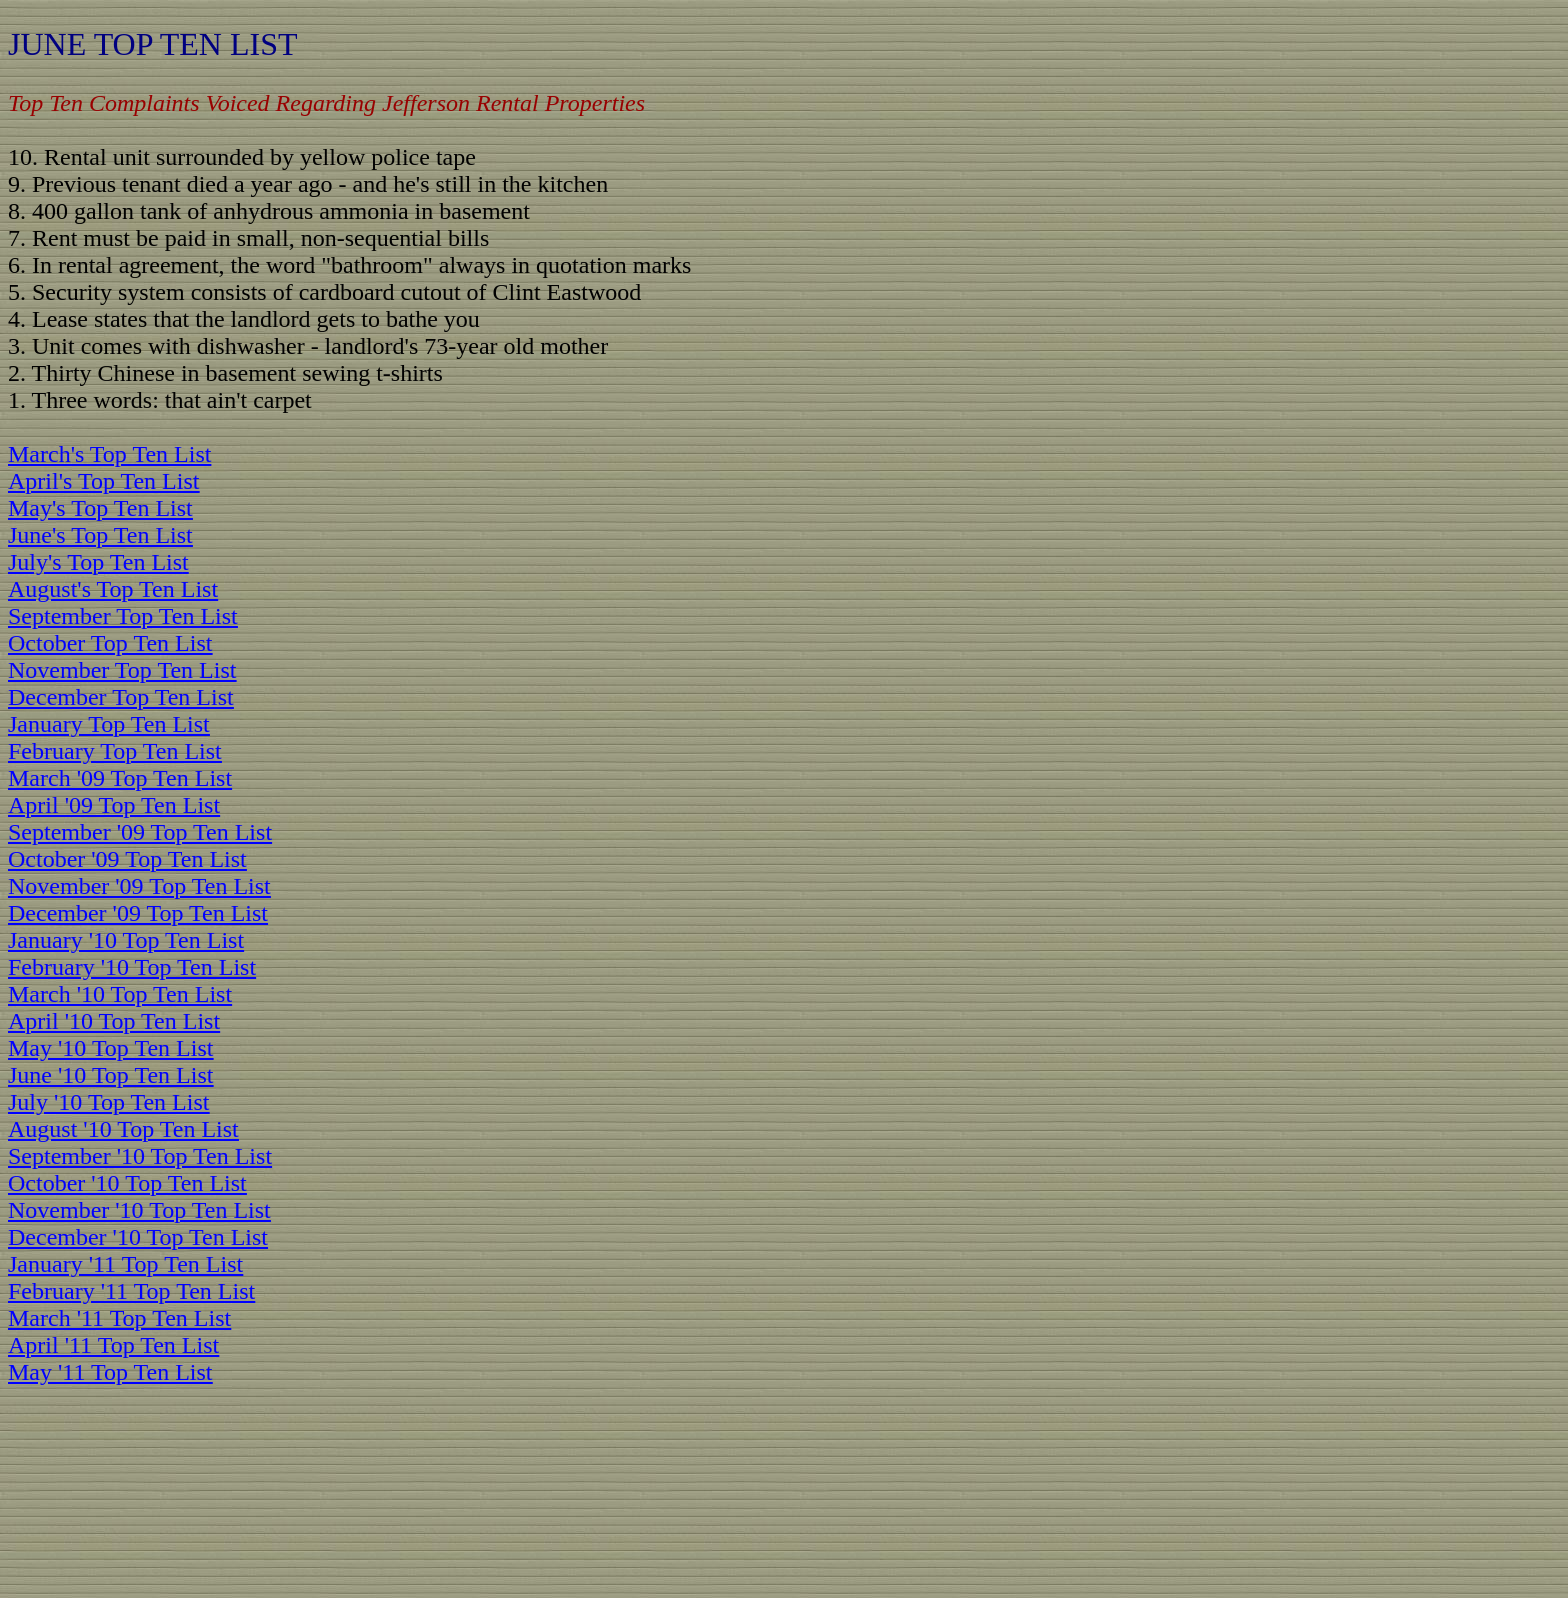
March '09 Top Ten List (120, 778)
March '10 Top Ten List (120, 994)
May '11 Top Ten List (110, 1372)
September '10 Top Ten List (140, 1156)
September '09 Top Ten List (140, 832)
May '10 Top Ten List (110, 1048)
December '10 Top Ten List (138, 1237)
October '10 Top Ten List (127, 1183)
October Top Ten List (110, 643)
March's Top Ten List (109, 454)
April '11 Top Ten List (113, 1345)
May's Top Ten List (100, 508)
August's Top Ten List (113, 589)
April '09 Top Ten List (114, 805)
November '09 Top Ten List (139, 886)
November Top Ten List (122, 670)
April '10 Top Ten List (114, 1021)
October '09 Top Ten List (127, 859)
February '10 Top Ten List (132, 967)
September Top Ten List (123, 616)
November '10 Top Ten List (139, 1210)
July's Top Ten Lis (95, 562)
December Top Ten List (121, 697)
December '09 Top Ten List (138, 913)
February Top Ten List (115, 751)
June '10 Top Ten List (110, 1075)
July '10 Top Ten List (108, 1102)
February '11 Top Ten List (131, 1291)
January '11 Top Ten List (125, 1264)
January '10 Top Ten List (126, 940)
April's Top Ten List (103, 481)
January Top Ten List (109, 724)
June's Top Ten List (100, 535)
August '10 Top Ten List (123, 1129)
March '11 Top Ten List (119, 1318)
